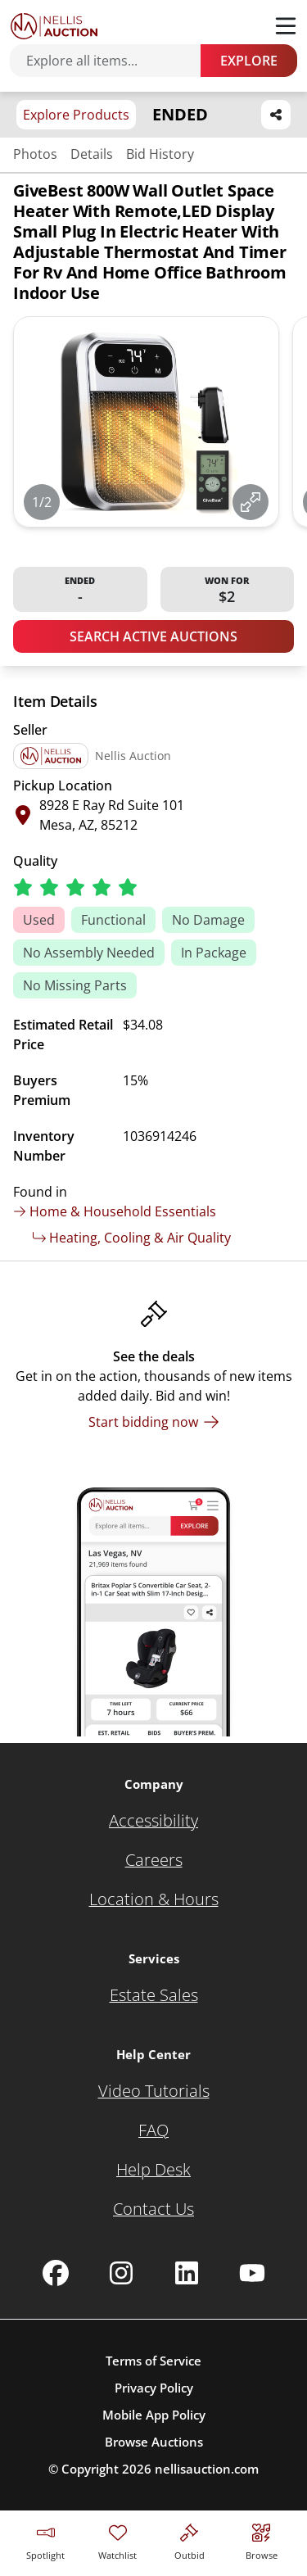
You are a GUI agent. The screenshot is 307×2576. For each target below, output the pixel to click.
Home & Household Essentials (114, 1211)
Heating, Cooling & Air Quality (132, 1238)
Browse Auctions (154, 2441)
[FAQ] (153, 2130)
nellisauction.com (207, 2469)
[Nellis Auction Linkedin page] (187, 2273)
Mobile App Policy (153, 2414)
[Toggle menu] (285, 26)
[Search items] (113, 60)
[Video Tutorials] (154, 2091)
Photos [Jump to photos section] (35, 154)
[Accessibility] (153, 1820)
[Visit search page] (261, 2539)
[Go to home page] (54, 26)
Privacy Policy (154, 2387)
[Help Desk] (153, 2169)
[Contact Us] (153, 2209)
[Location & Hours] (154, 1899)
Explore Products (76, 115)
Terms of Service (153, 2360)
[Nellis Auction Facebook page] (56, 2273)
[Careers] (154, 1860)
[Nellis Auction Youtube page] (252, 2273)
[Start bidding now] (153, 1422)
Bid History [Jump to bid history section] (160, 154)
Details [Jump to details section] (91, 154)
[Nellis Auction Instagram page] (121, 2273)
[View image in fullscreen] (251, 502)
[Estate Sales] (154, 1995)
